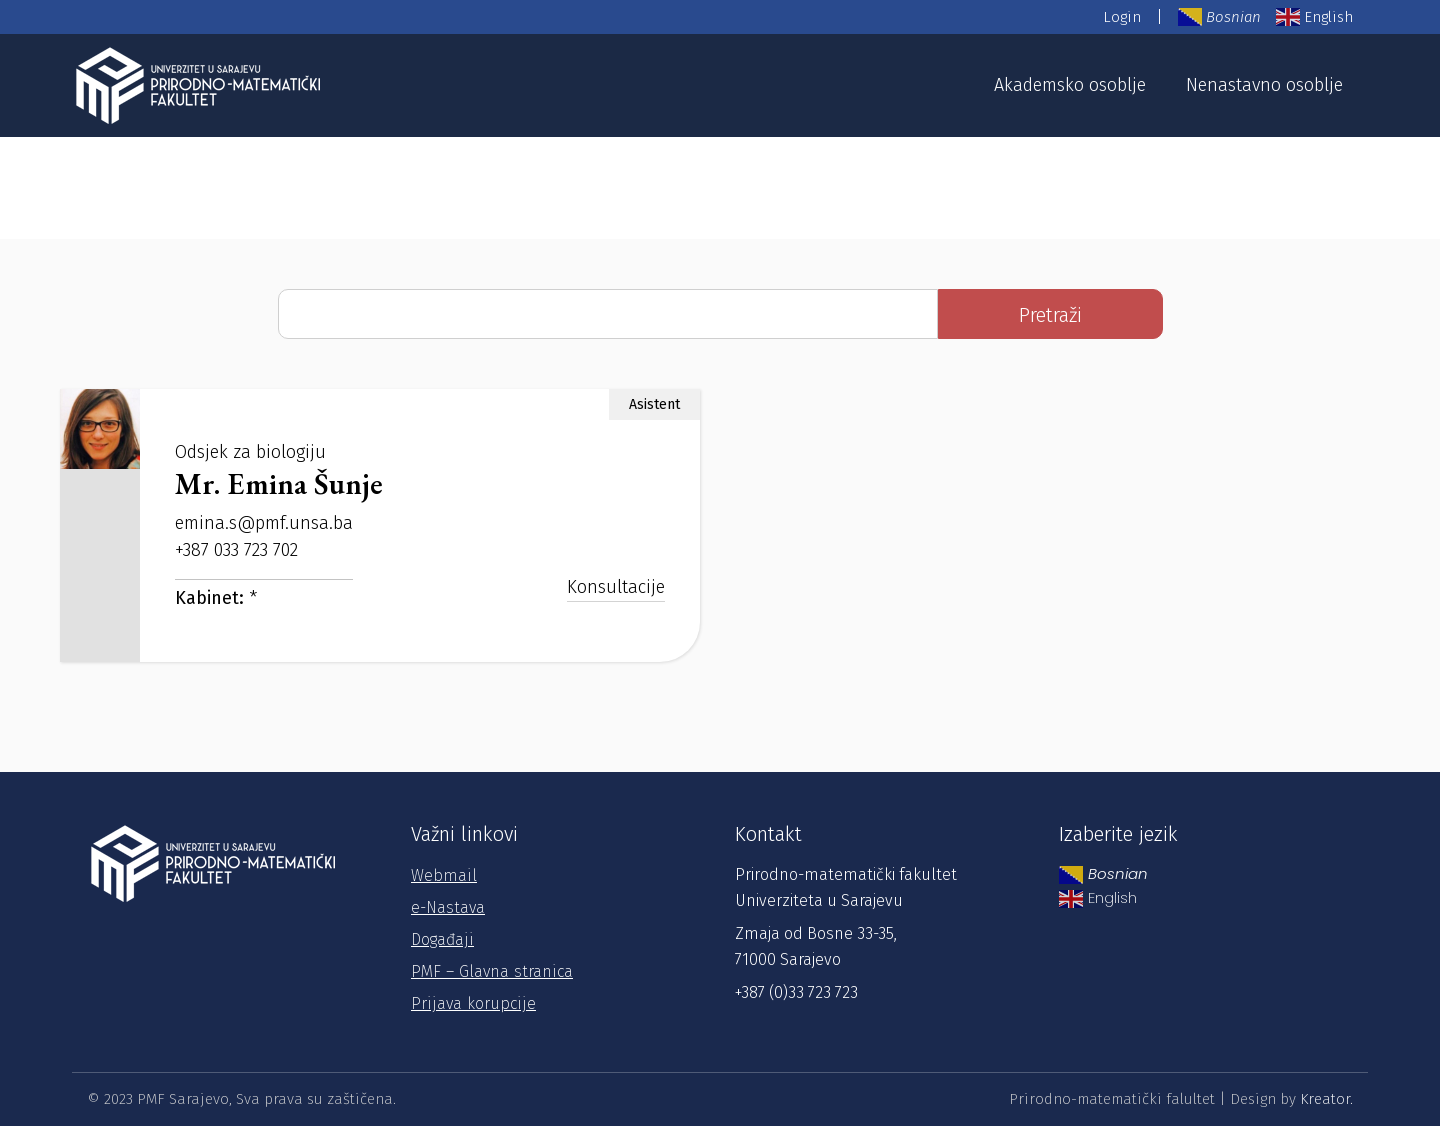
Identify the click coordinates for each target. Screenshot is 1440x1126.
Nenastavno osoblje (1264, 85)
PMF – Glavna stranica (492, 971)
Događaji (442, 939)
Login (1122, 17)
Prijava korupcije (473, 1003)
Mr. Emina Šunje (279, 483)
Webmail (444, 875)
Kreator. (1326, 1099)
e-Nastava (448, 907)
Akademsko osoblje (1070, 85)
